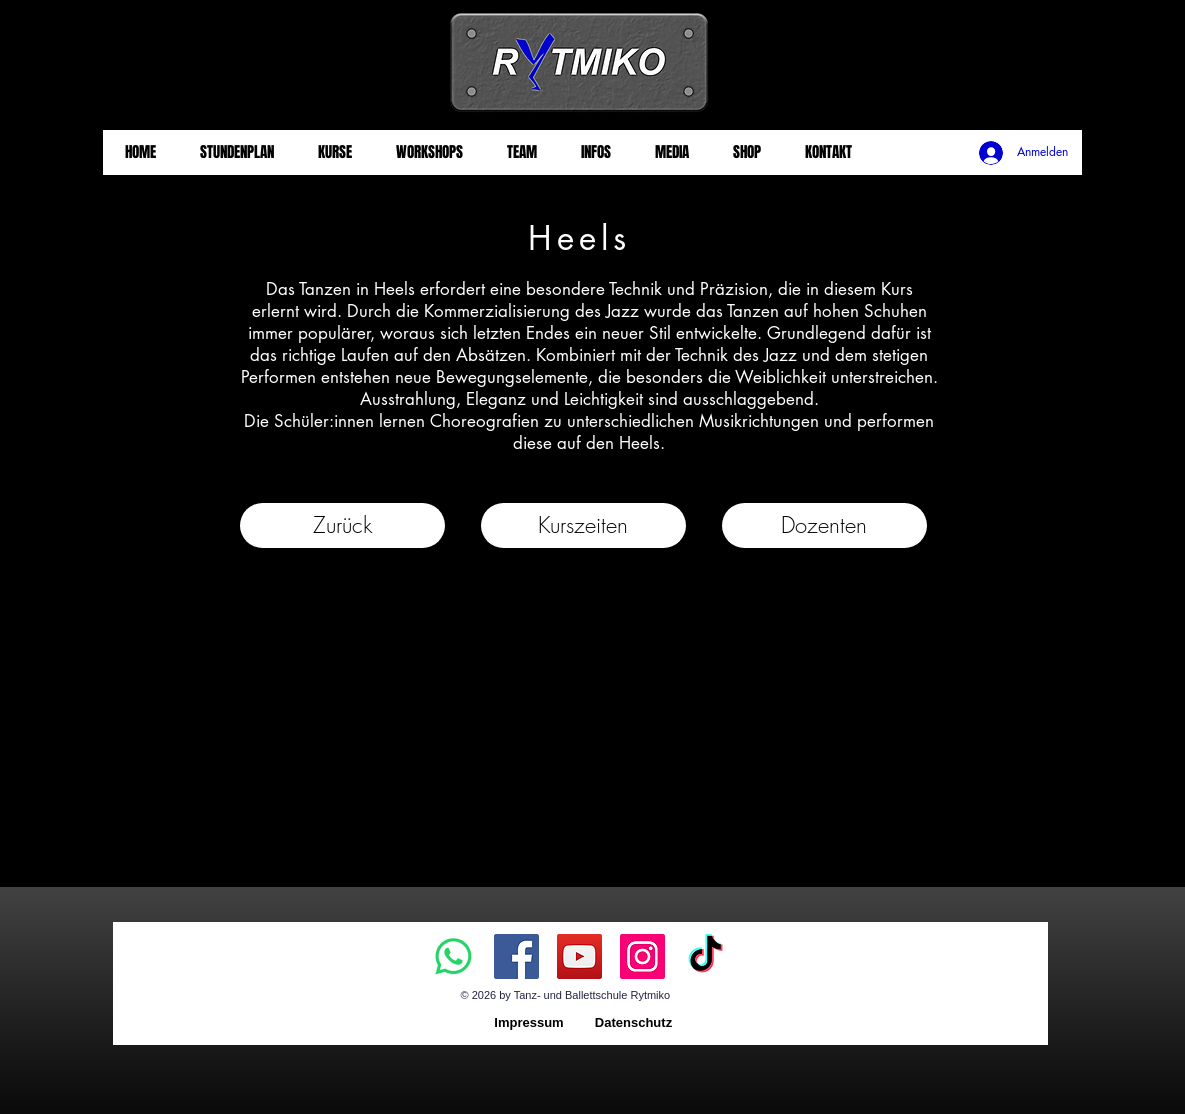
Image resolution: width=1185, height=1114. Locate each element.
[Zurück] (342, 525)
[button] (583, 525)
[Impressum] (529, 1023)
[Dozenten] (824, 525)
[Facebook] (516, 956)
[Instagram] (642, 956)
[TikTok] (705, 956)
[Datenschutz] (634, 1023)
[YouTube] (579, 956)
